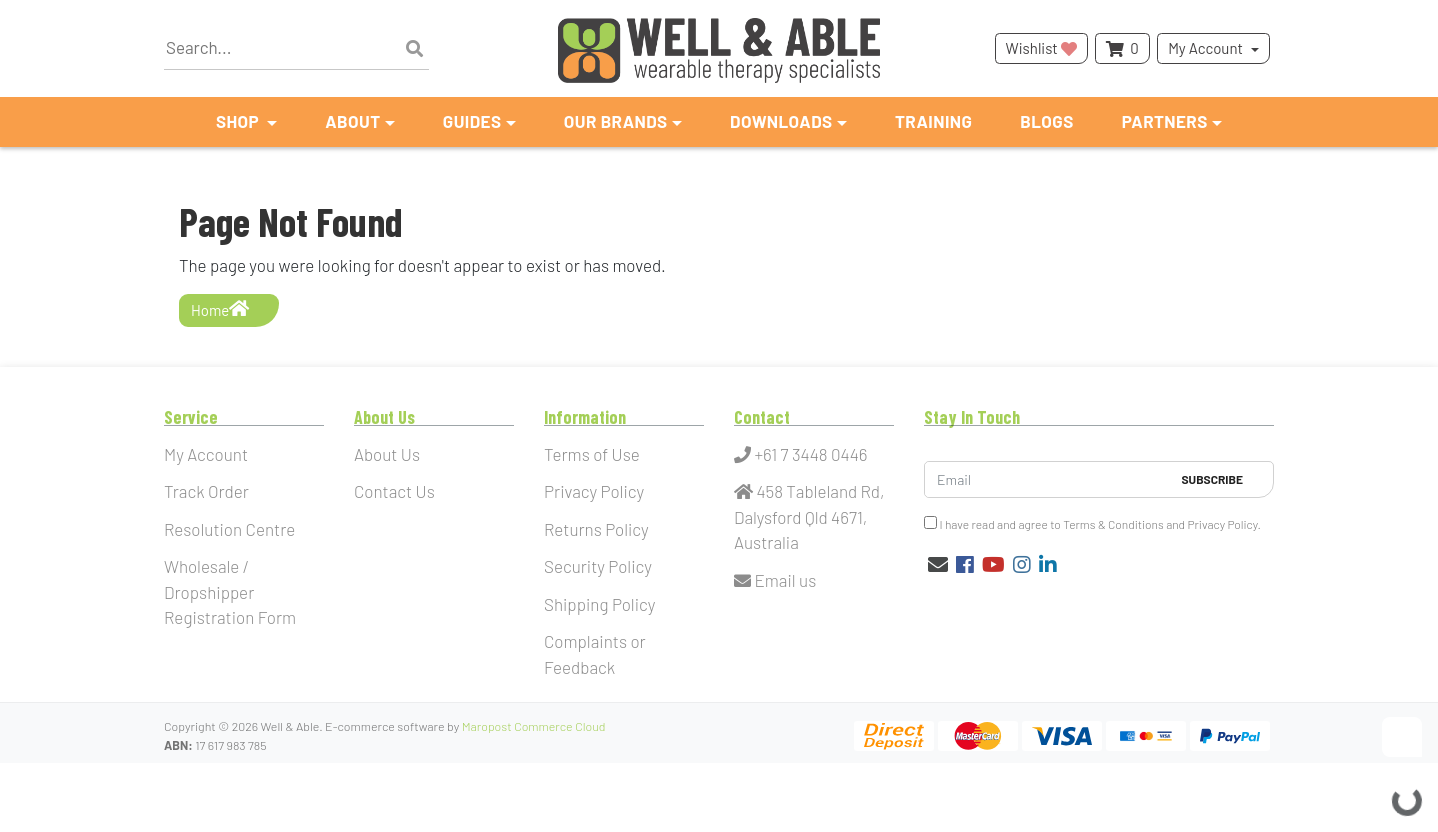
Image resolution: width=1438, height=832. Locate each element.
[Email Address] (1047, 479)
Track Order (206, 491)
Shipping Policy (599, 604)
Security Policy (598, 566)
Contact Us (394, 491)
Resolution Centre (229, 529)
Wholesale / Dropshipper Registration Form (230, 591)
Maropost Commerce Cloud (534, 726)
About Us (387, 454)
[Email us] (938, 564)
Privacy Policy (594, 491)
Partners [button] (1165, 121)
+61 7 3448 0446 (801, 454)
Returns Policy (596, 529)
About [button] (352, 121)
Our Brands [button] (616, 121)
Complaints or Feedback (595, 654)
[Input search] (296, 48)
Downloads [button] (781, 121)
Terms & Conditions (1113, 524)
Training (933, 121)
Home (220, 309)
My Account (1205, 48)
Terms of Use (592, 454)
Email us (775, 580)
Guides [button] (472, 121)
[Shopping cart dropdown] (1122, 48)
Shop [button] (239, 121)
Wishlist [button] (1041, 48)
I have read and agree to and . (1092, 523)
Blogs (1046, 121)
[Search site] (414, 49)
